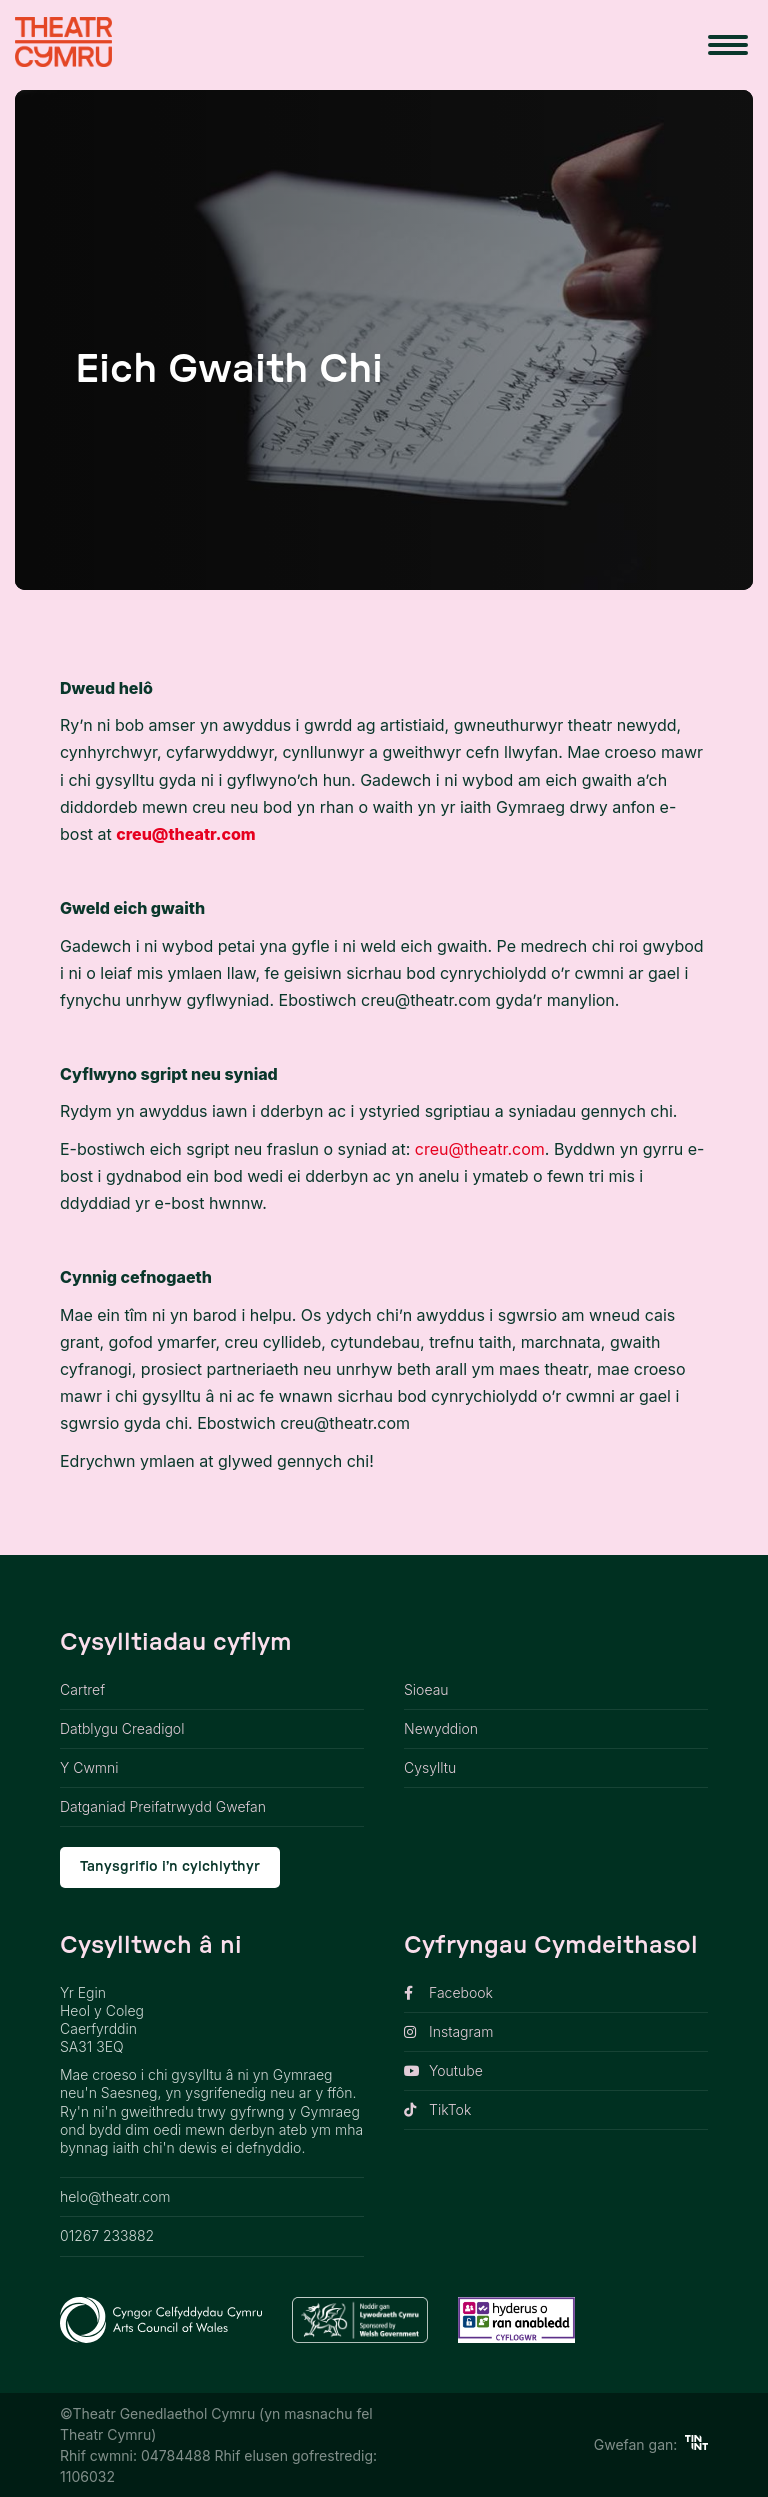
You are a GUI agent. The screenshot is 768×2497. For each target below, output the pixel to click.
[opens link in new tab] (556, 1993)
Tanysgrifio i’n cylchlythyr (170, 1867)
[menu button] (728, 45)
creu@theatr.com (185, 834)
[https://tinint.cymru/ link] (696, 2444)
